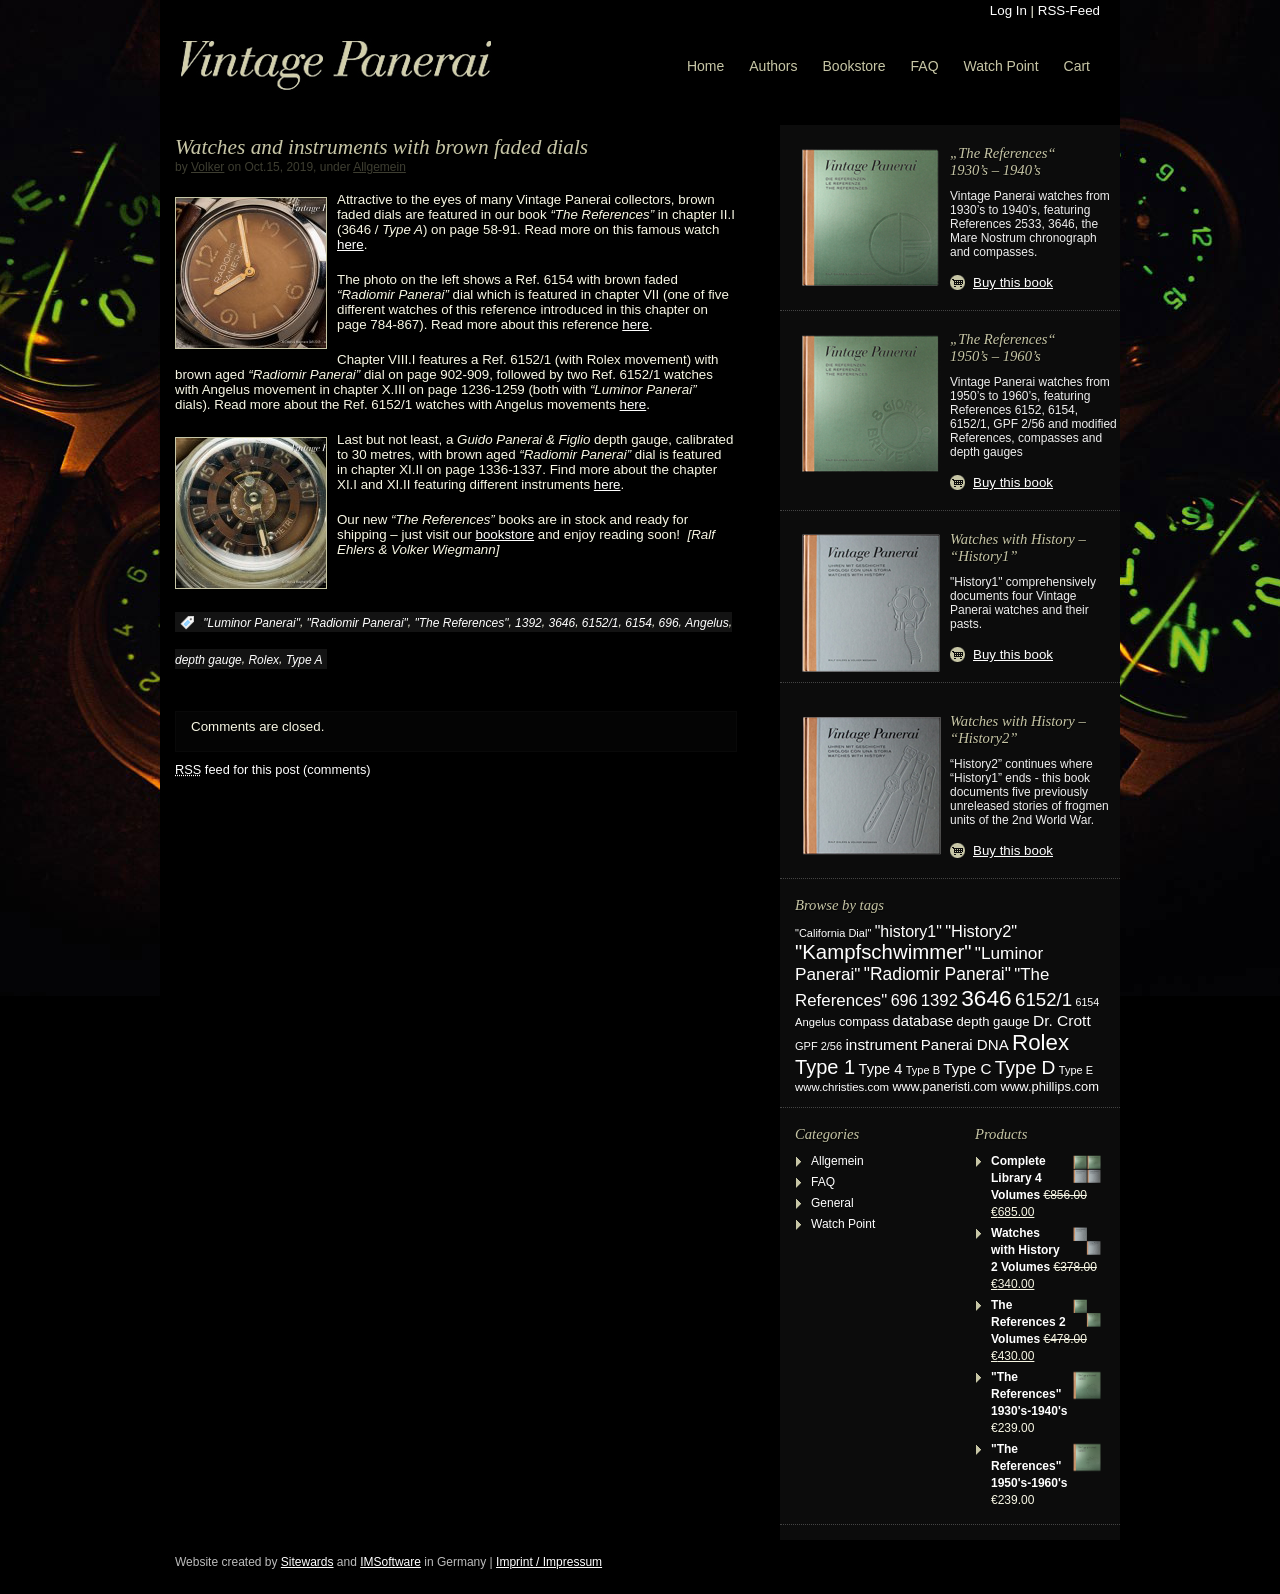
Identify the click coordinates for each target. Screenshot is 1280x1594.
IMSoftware (390, 1562)
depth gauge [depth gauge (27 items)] (993, 1021)
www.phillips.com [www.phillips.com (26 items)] (1050, 1086)
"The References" (462, 623)
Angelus (706, 623)
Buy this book (1013, 282)
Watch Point (1001, 66)
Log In (1008, 10)
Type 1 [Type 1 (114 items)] (825, 1067)
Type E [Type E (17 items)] (1076, 1070)
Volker (207, 167)
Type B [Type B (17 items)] (923, 1070)
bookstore (505, 534)
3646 (561, 623)
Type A (304, 660)
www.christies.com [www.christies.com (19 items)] (842, 1087)
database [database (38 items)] (923, 1021)
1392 (528, 623)
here (350, 244)
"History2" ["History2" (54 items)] (981, 931)
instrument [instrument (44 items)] (881, 1044)
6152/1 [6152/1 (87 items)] (1043, 999)
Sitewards (307, 1562)
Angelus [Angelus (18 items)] (815, 1022)
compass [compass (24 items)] (864, 1022)
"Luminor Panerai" (251, 623)
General (832, 1203)
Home (705, 66)
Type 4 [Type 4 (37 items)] (881, 1069)
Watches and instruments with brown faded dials (381, 147)
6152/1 (600, 623)
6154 (638, 623)
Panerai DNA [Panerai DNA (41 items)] (965, 1044)
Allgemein (379, 167)
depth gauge (208, 660)
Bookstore (854, 66)
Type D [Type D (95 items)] (1025, 1067)
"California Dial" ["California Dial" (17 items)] (833, 933)
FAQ (925, 66)
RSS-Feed (1069, 10)
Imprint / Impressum (549, 1562)
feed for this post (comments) (273, 769)
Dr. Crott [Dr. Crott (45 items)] (1062, 1020)
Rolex (263, 660)
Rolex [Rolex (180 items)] (1040, 1042)
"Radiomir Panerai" (357, 623)
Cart (1077, 66)
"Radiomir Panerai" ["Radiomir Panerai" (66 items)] (937, 974)
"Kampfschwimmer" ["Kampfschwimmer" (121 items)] (883, 952)
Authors (773, 66)
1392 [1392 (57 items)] (939, 1000)
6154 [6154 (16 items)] (1088, 1002)
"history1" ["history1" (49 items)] (908, 931)
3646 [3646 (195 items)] (986, 998)
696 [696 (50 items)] (904, 1000)
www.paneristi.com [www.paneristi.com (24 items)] (944, 1087)
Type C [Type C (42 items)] (967, 1068)
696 (669, 623)
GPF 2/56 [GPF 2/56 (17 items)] (818, 1046)
